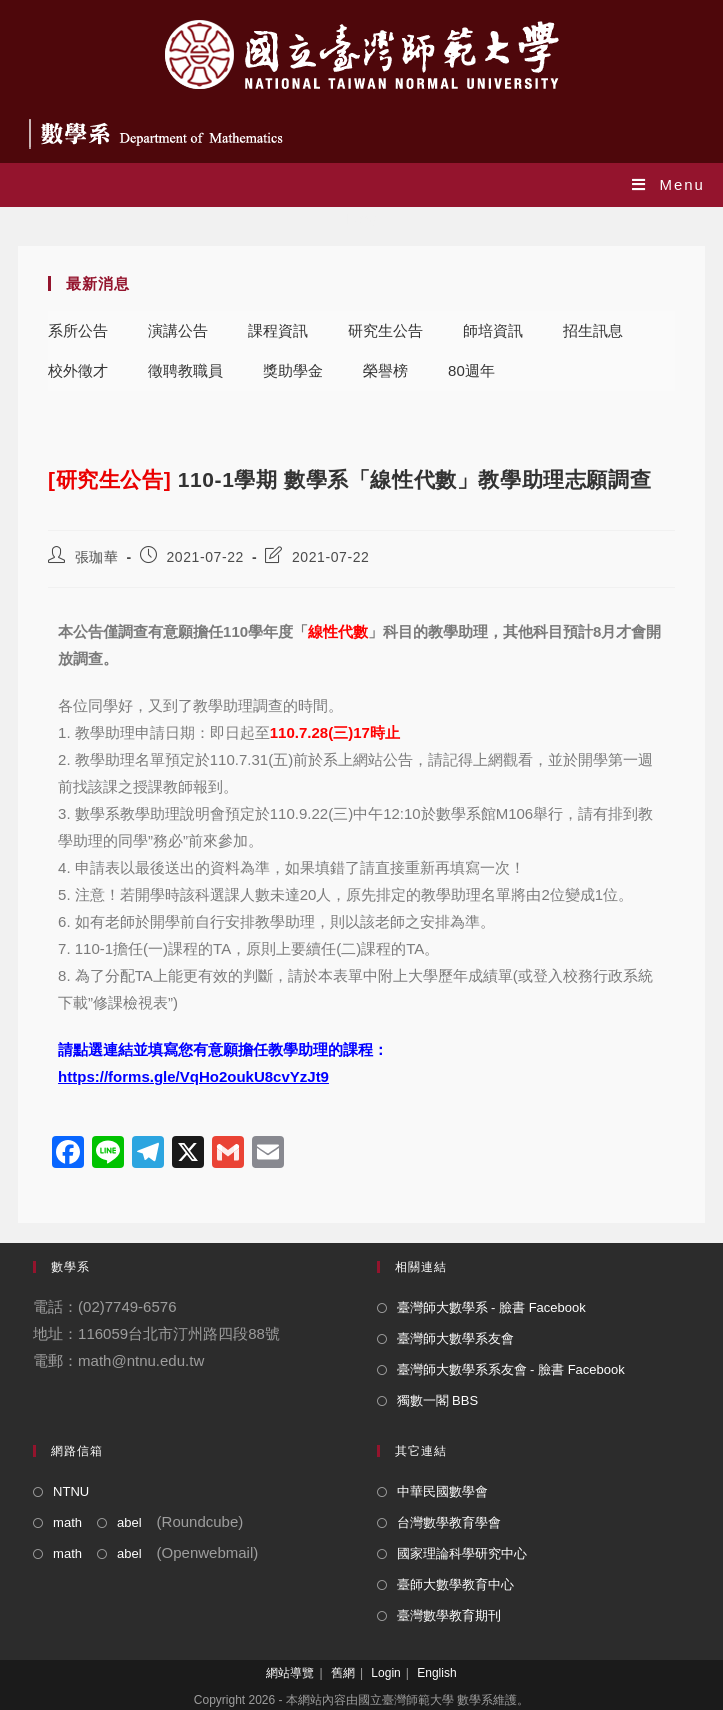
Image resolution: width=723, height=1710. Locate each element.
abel (129, 1522)
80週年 (471, 370)
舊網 (343, 1673)
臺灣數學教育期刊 (449, 1615)
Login (385, 1673)
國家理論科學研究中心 (462, 1553)
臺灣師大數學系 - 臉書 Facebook (491, 1307)
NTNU (71, 1491)
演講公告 (178, 330)
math (67, 1522)
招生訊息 (593, 330)
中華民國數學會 (442, 1491)
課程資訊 (278, 330)
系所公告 (78, 330)
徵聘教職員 (185, 370)
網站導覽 (290, 1673)
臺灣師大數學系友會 (455, 1338)
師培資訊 (493, 330)
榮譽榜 (385, 370)
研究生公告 (385, 330)
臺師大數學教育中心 (455, 1584)
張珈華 (97, 557)
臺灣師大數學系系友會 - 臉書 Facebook (511, 1369)
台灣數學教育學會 (449, 1522)
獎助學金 (293, 370)
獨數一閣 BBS (438, 1400)
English (436, 1673)
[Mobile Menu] (668, 184)
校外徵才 (78, 370)
